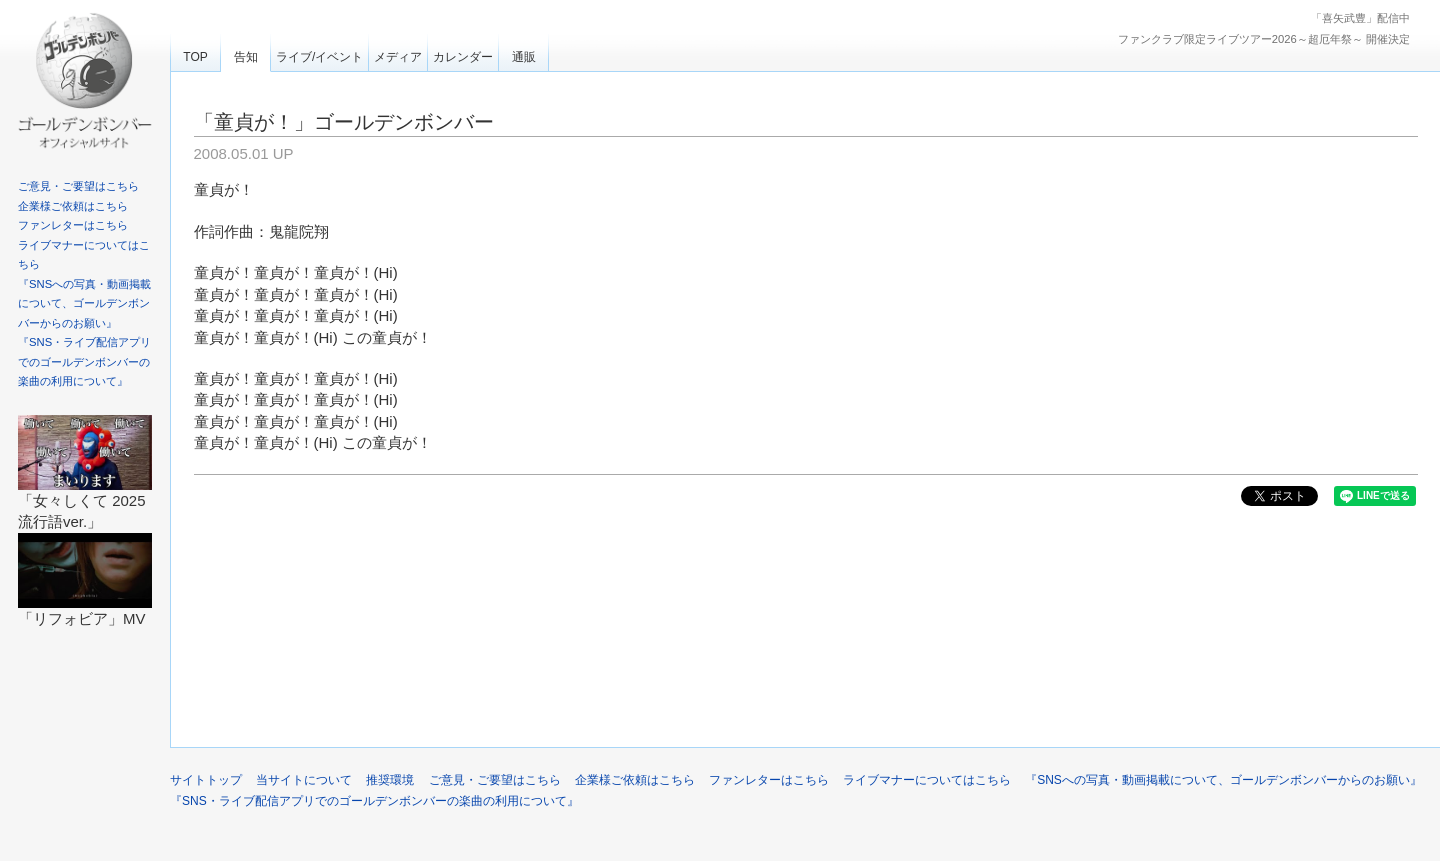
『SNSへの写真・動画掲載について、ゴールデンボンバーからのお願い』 (84, 303)
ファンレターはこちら (73, 225)
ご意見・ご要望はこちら (78, 186)
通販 (524, 57)
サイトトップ (206, 780)
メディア (398, 57)
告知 (246, 57)
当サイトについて (304, 780)
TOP (195, 57)
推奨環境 (390, 780)
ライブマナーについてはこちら (927, 780)
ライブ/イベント (319, 57)
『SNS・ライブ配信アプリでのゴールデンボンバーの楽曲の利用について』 (84, 361)
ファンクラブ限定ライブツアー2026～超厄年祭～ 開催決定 (1264, 39)
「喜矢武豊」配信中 (1360, 18)
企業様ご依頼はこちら (73, 206)
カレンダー (463, 57)
